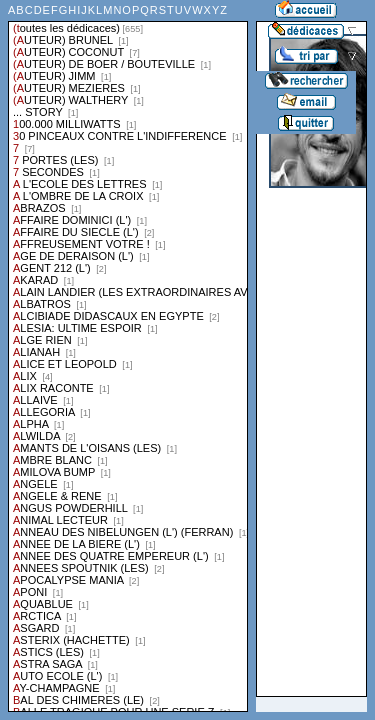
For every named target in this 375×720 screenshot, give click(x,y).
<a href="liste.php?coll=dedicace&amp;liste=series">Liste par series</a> (128, 356)
